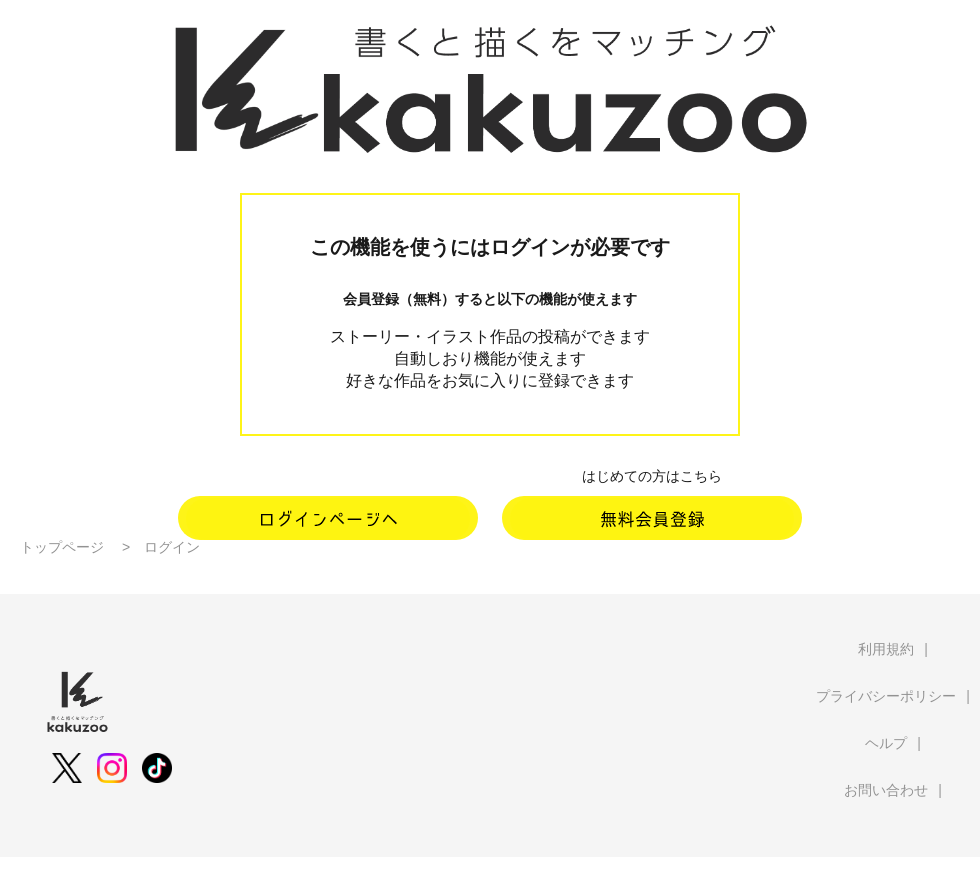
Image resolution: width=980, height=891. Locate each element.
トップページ (62, 547)
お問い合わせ (886, 790)
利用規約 (886, 649)
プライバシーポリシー (886, 696)
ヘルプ (886, 743)
